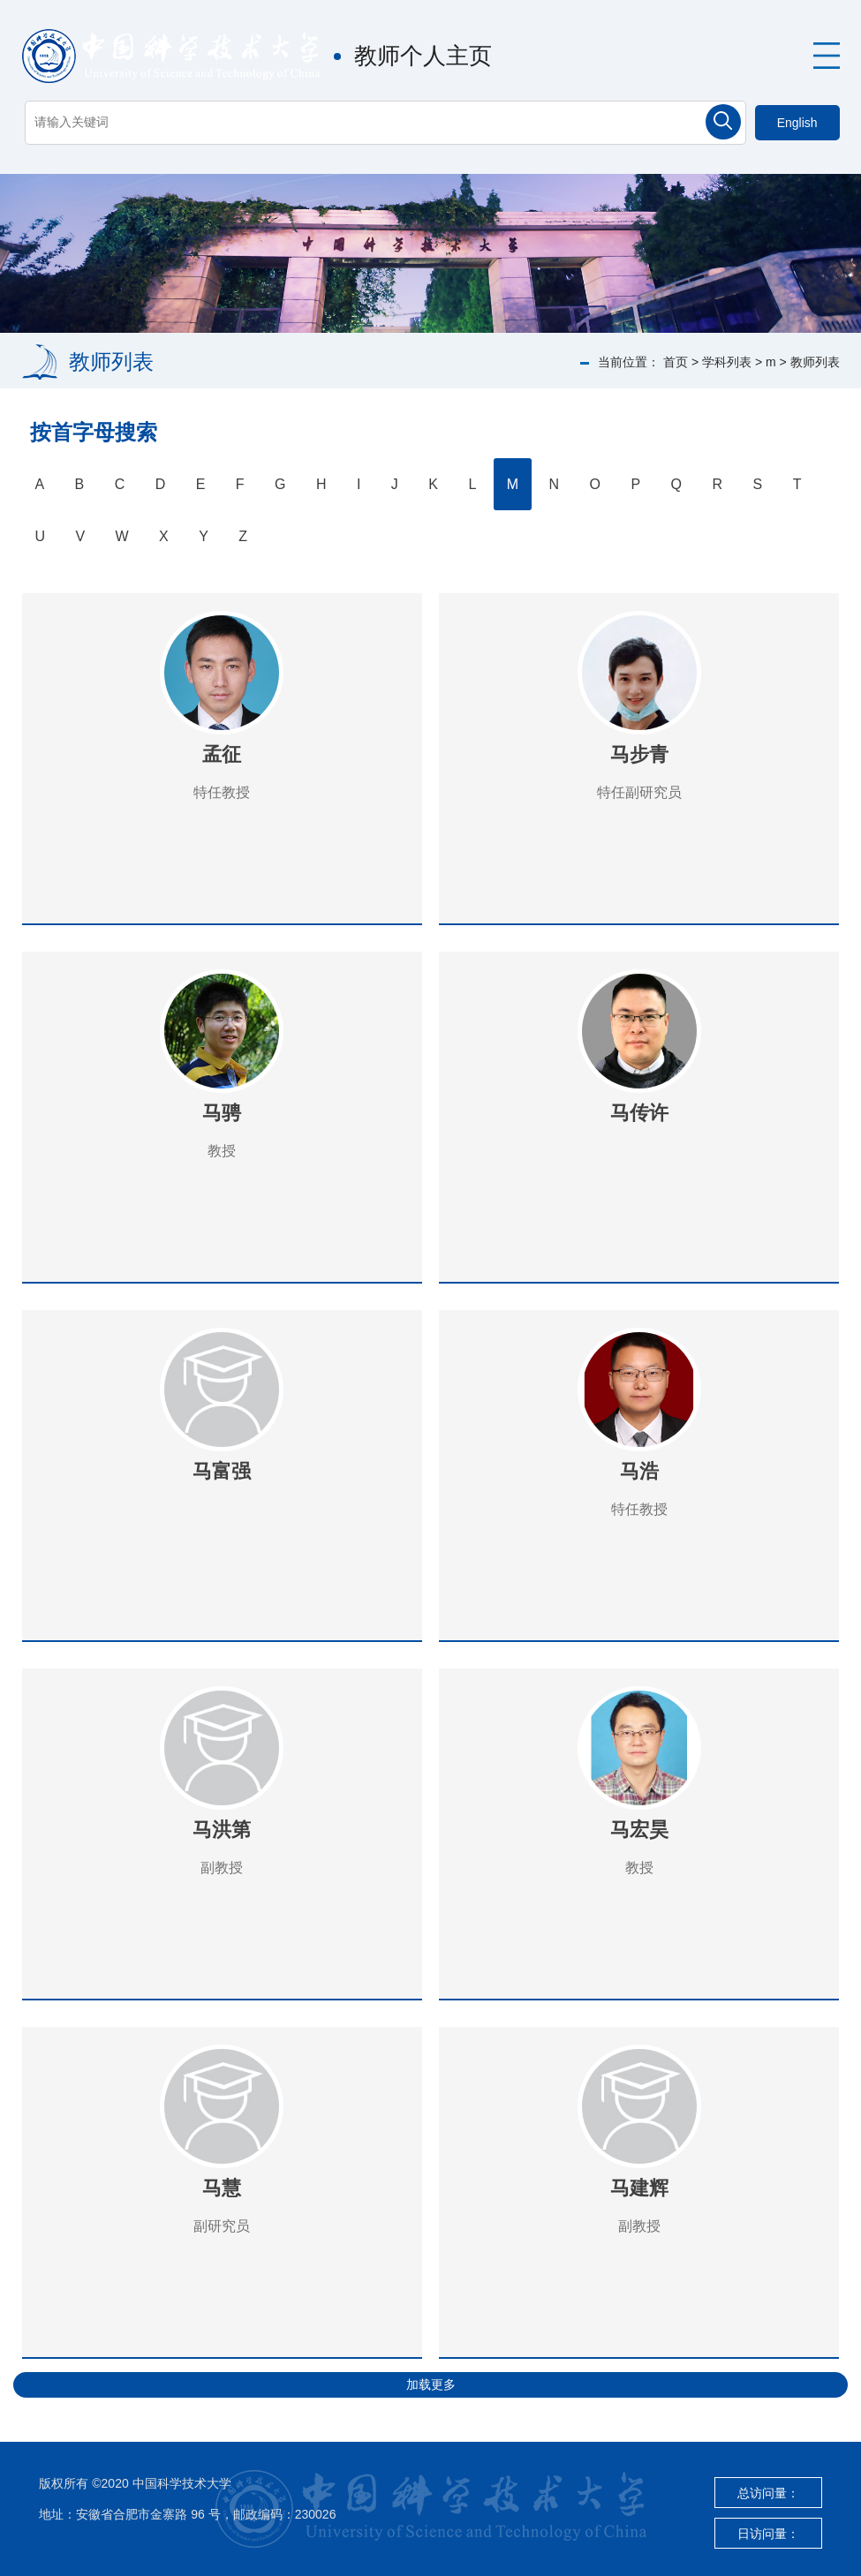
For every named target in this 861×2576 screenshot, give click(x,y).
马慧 (221, 2188)
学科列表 (726, 362)
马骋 (221, 1113)
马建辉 (639, 2188)
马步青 (639, 754)
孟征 (221, 754)
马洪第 (222, 1830)
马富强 (222, 1471)
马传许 (639, 1113)
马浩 (639, 1471)
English (797, 123)
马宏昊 (639, 1830)
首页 (675, 362)
